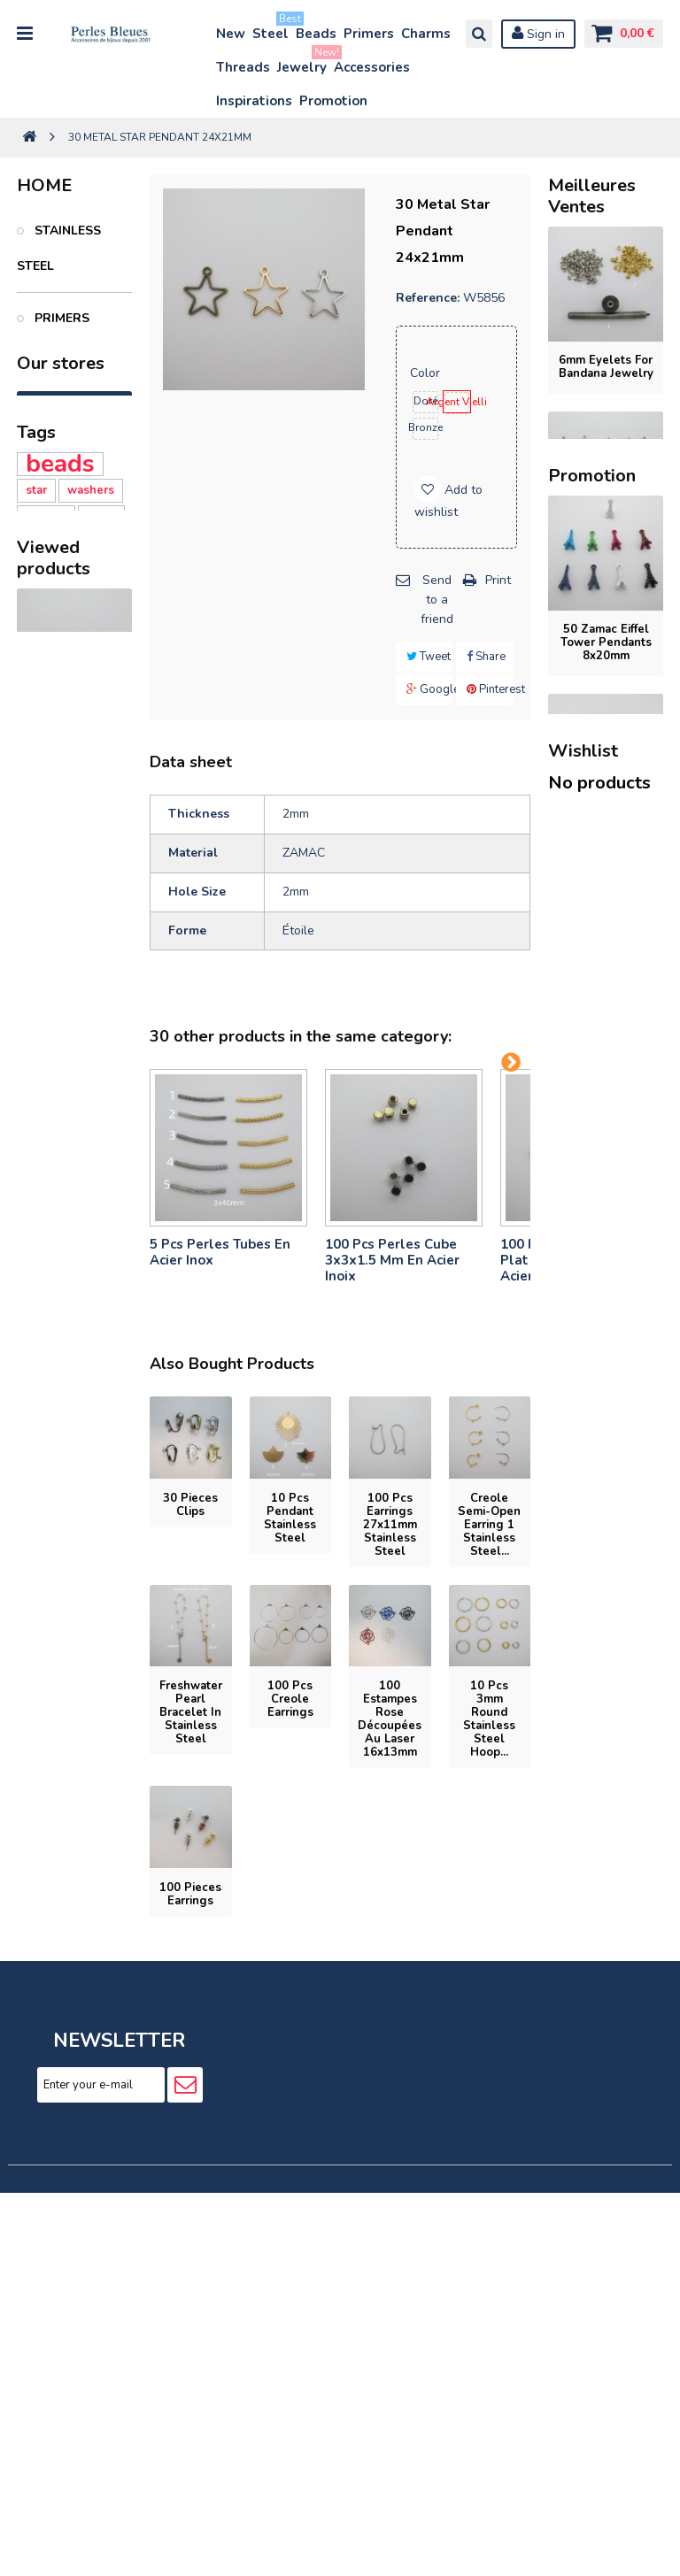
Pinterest (490, 689)
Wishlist (583, 2187)
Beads (316, 33)
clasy (101, 1002)
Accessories (372, 67)
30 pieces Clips (190, 1504)
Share (486, 657)
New (230, 33)
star (36, 975)
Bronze (426, 427)
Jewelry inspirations (60, 737)
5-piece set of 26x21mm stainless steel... (606, 1113)
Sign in (538, 33)
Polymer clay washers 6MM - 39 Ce (69, 1069)
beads (60, 949)
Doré (425, 401)
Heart (41, 1110)
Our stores (60, 808)
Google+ (429, 689)
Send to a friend (437, 599)
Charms (426, 33)
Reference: (428, 297)
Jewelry (302, 63)
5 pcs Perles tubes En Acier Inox (220, 1252)
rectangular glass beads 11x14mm (606, 1733)
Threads (243, 67)
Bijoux (54, 527)
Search (479, 33)
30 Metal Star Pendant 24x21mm (74, 1417)
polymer (49, 1028)
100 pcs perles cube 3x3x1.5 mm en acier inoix (392, 1260)
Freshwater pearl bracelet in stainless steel (190, 1712)
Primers (369, 33)
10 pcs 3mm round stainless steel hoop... (489, 1719)
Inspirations (254, 101)
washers (90, 975)
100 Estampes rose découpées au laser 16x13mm (389, 1719)
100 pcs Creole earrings (290, 1699)
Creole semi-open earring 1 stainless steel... (489, 1524)
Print (498, 580)
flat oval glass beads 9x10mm (605, 1542)
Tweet (428, 657)
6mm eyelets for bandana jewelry (606, 366)
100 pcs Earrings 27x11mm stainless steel (390, 1524)
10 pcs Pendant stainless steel (290, 1518)
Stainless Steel (59, 248)
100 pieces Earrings (190, 1894)
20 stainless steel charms (606, 551)
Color (427, 373)
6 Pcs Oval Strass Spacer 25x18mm (606, 2116)
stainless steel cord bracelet (605, 736)
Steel (271, 29)
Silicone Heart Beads (65, 1170)
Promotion (333, 101)
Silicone (48, 1136)
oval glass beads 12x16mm (606, 1925)
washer (46, 1002)
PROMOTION (72, 666)
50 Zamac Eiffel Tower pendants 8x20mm (606, 1350)
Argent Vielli (456, 402)
